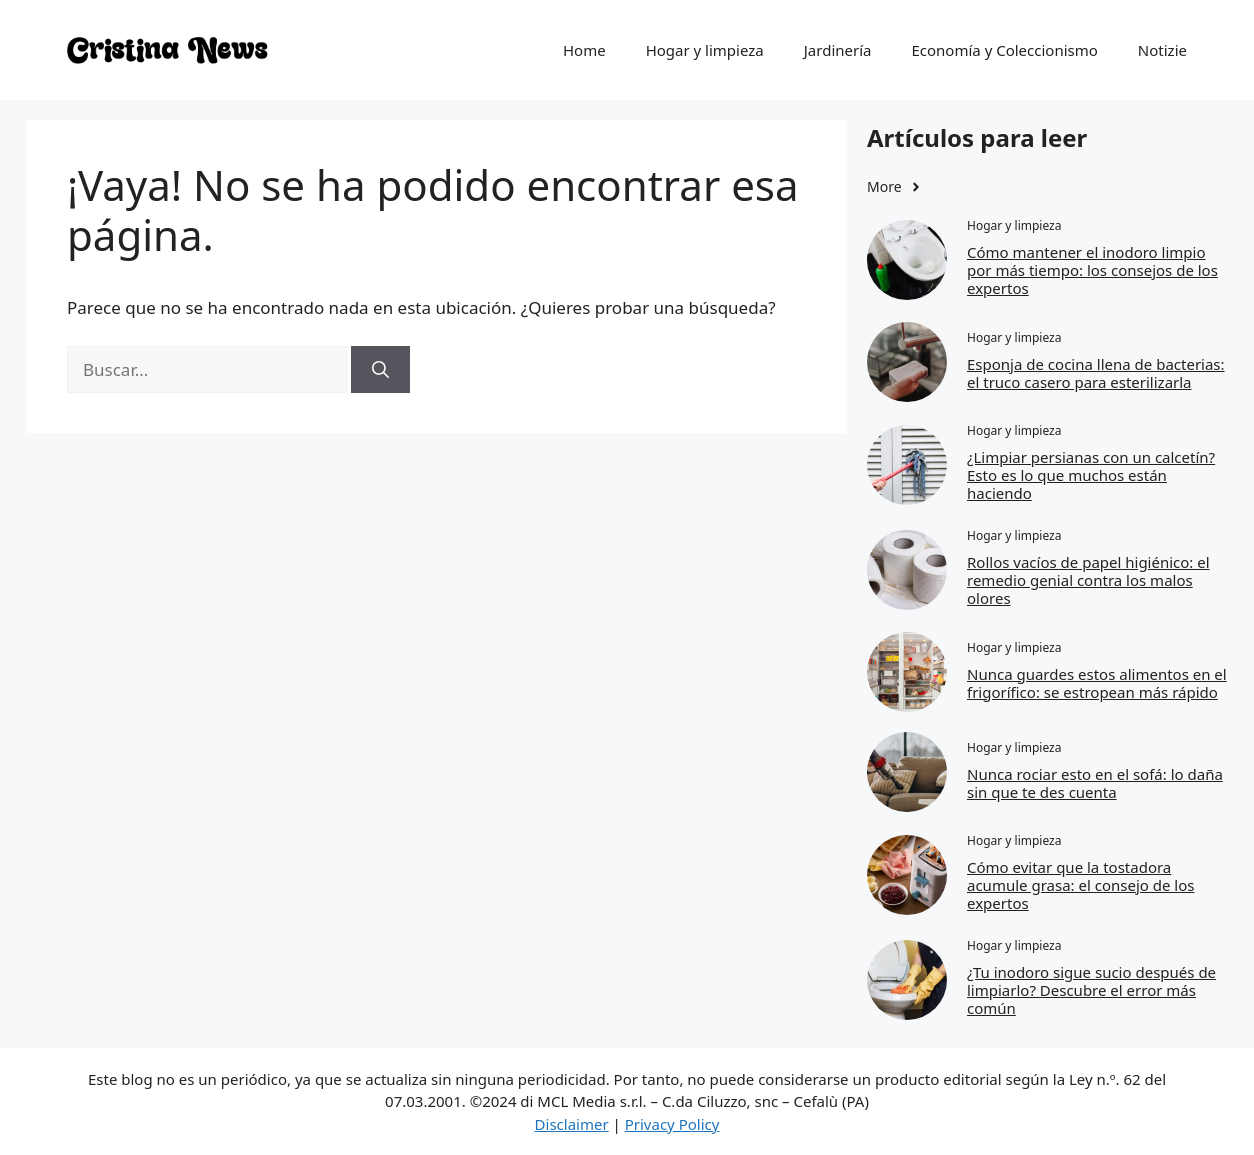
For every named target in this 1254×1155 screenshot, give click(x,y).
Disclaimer (572, 1124)
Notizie (1162, 50)
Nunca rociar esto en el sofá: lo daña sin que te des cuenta (1095, 783)
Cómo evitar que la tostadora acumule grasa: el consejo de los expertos (1080, 885)
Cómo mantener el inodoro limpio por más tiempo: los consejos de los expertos (1092, 270)
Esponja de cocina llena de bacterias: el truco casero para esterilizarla (1096, 373)
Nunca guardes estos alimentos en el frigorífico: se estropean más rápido (1097, 683)
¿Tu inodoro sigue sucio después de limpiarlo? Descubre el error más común (1091, 990)
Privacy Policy (672, 1124)
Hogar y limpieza (705, 50)
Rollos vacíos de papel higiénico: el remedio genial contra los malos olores (1088, 580)
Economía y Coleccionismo (1004, 50)
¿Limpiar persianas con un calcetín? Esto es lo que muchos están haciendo (1091, 475)
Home (584, 50)
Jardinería (838, 50)
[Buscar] (380, 370)
